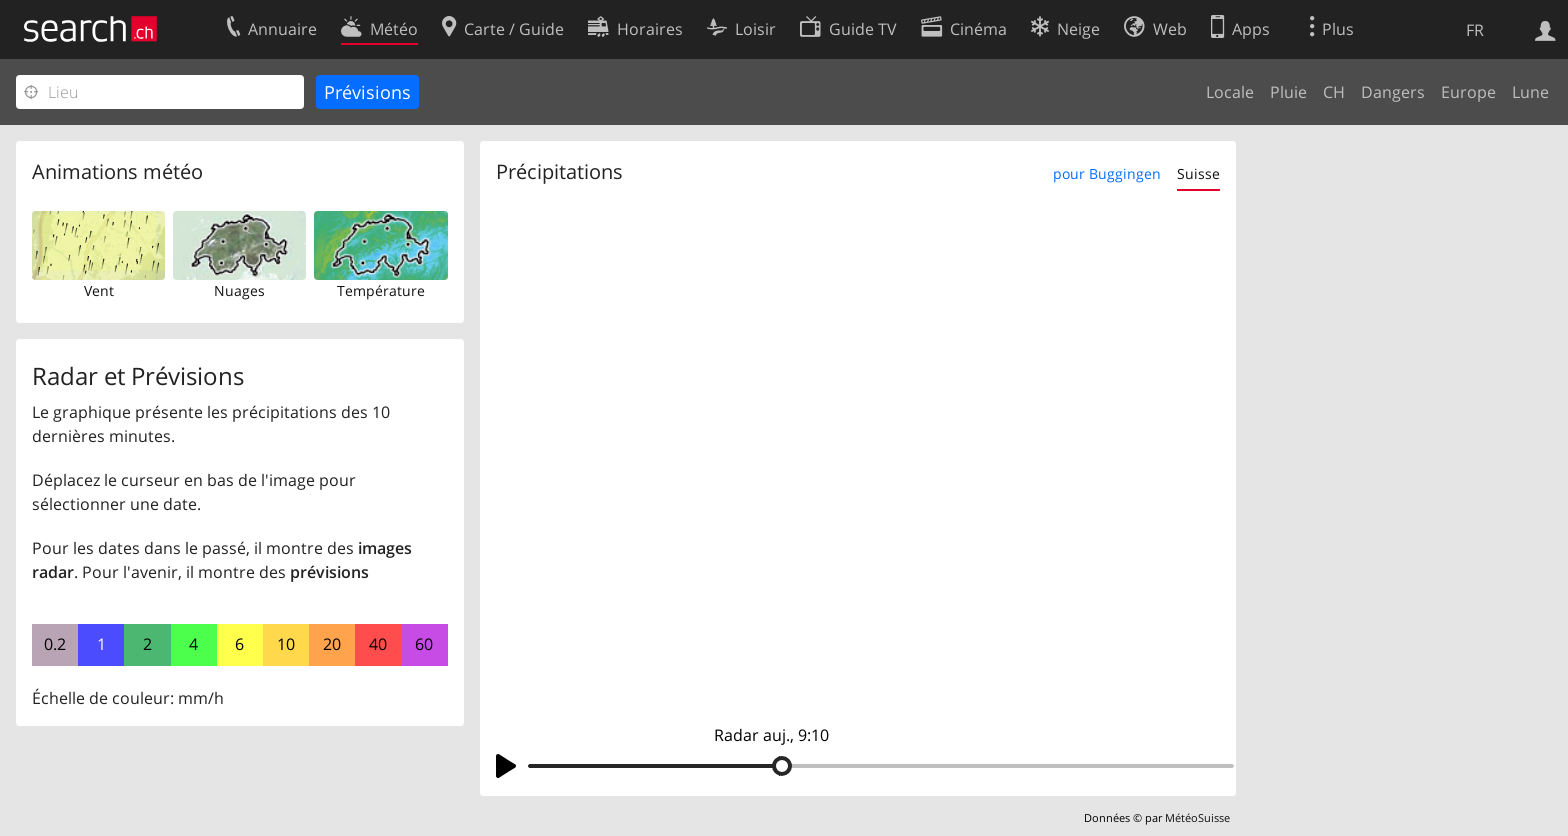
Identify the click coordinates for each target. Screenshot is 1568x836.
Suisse (1198, 173)
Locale (1230, 92)
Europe (1468, 92)
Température (381, 290)
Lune (1530, 92)
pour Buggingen (1107, 173)
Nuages (239, 290)
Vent (99, 290)
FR (1475, 30)
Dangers (1393, 92)
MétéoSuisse (1197, 817)
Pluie (1288, 92)
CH (1334, 92)
